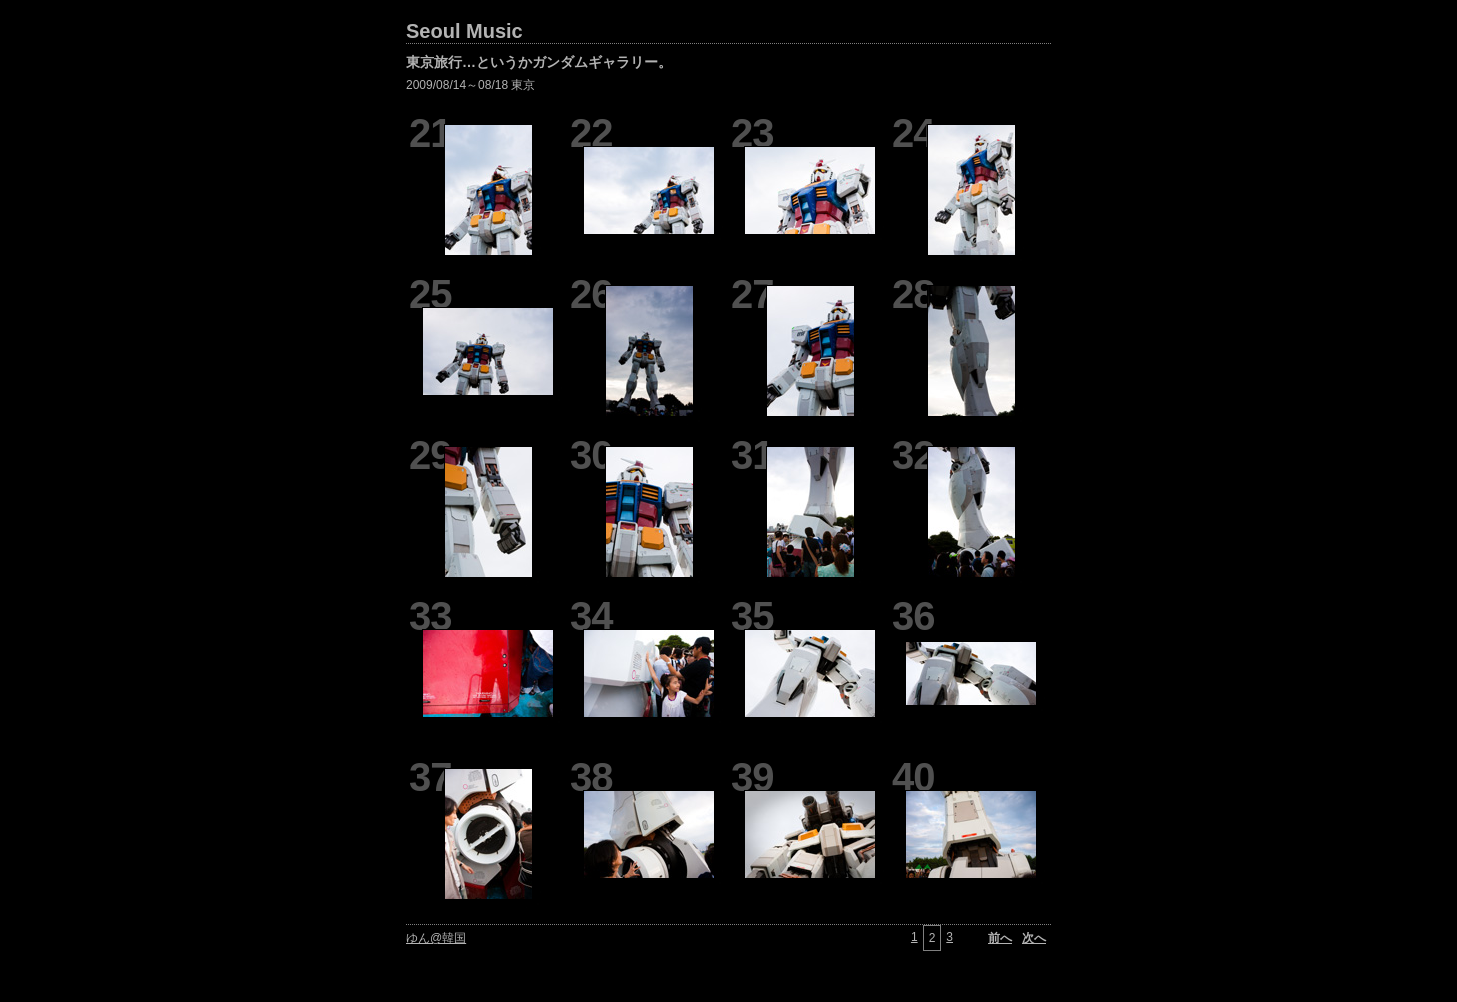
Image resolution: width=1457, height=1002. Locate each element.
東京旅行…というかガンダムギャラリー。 (539, 62)
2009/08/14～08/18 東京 (470, 85)
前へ (1000, 938)
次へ (1034, 938)
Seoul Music (464, 31)
